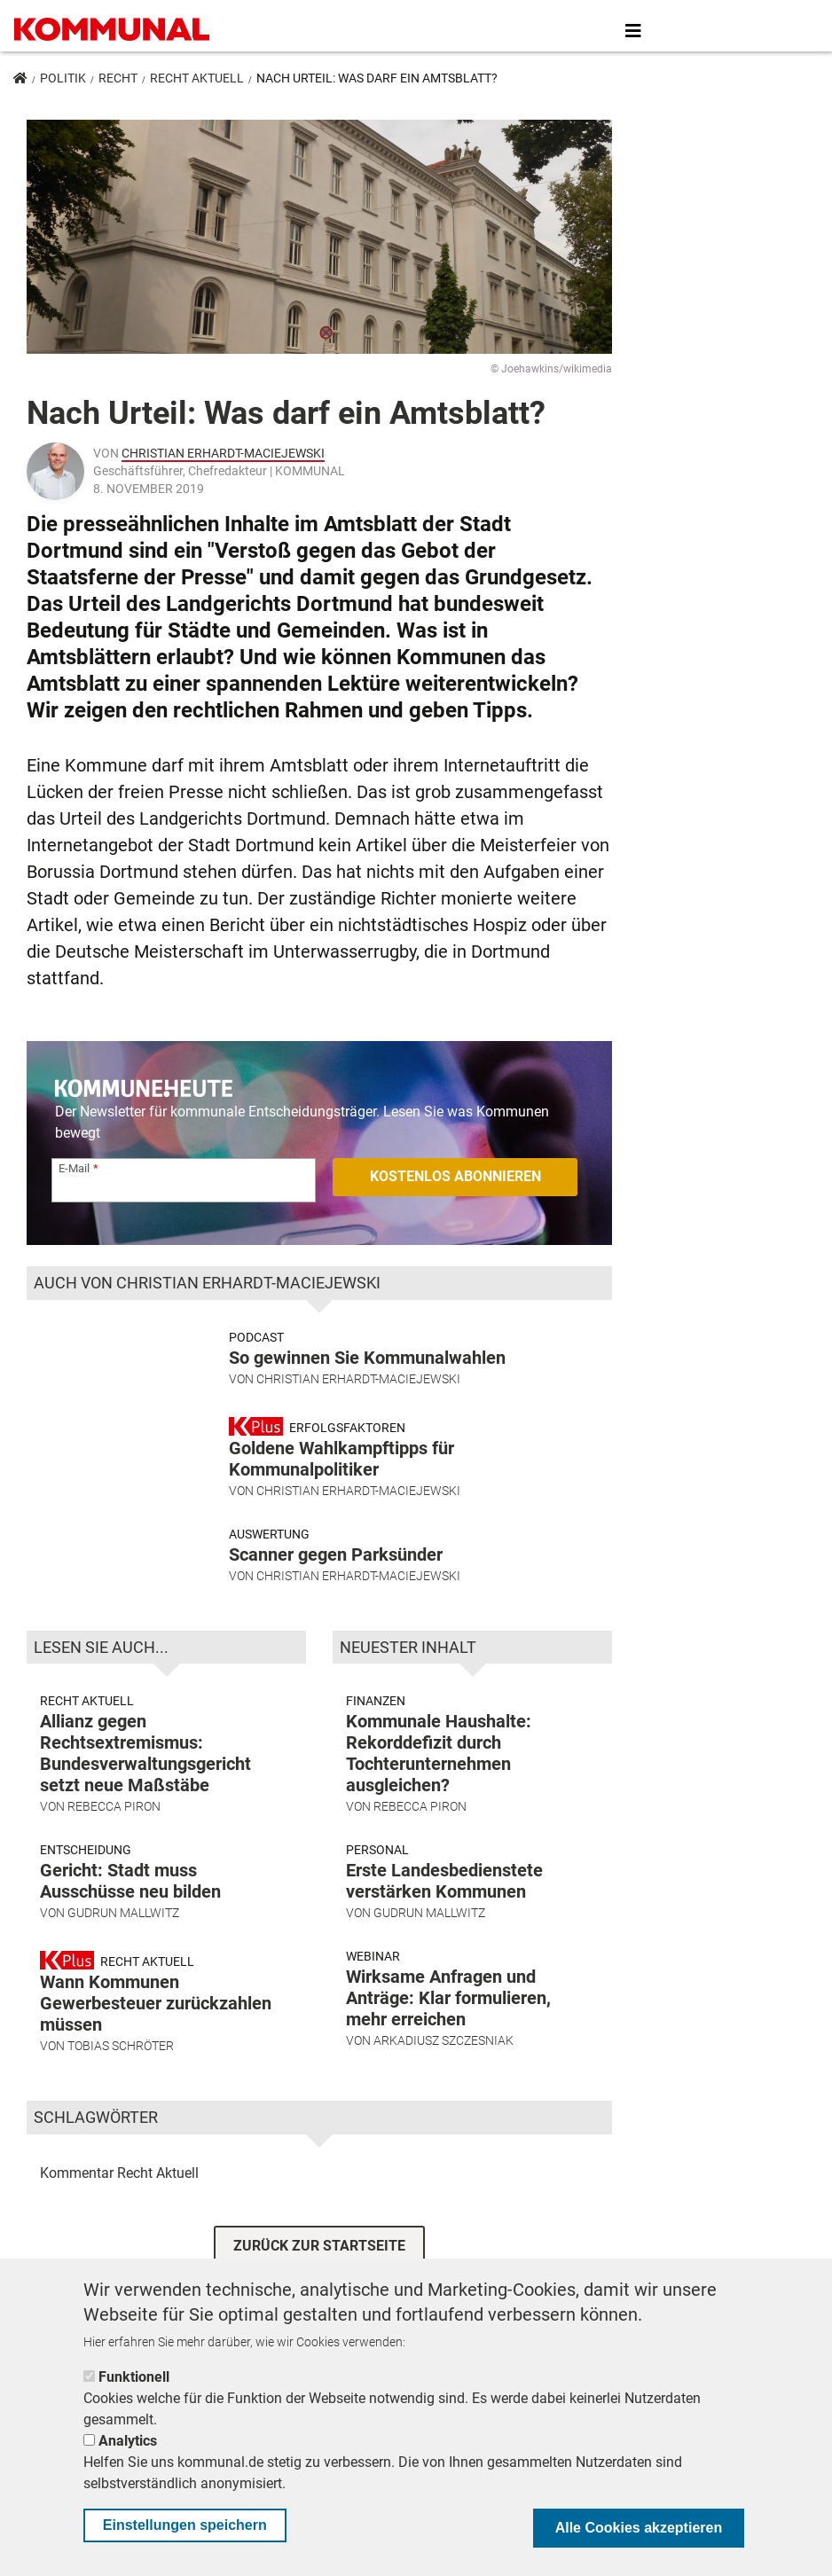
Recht (117, 78)
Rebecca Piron (114, 1823)
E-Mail (74, 1168)
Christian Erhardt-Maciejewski (223, 453)
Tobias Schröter (120, 2062)
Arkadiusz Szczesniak (443, 2057)
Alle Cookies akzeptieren (639, 2527)
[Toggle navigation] (633, 31)
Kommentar (77, 2189)
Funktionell (133, 2377)
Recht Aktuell (197, 78)
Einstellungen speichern (185, 2525)
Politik (63, 78)
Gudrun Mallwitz (123, 1929)
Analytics (127, 2440)
